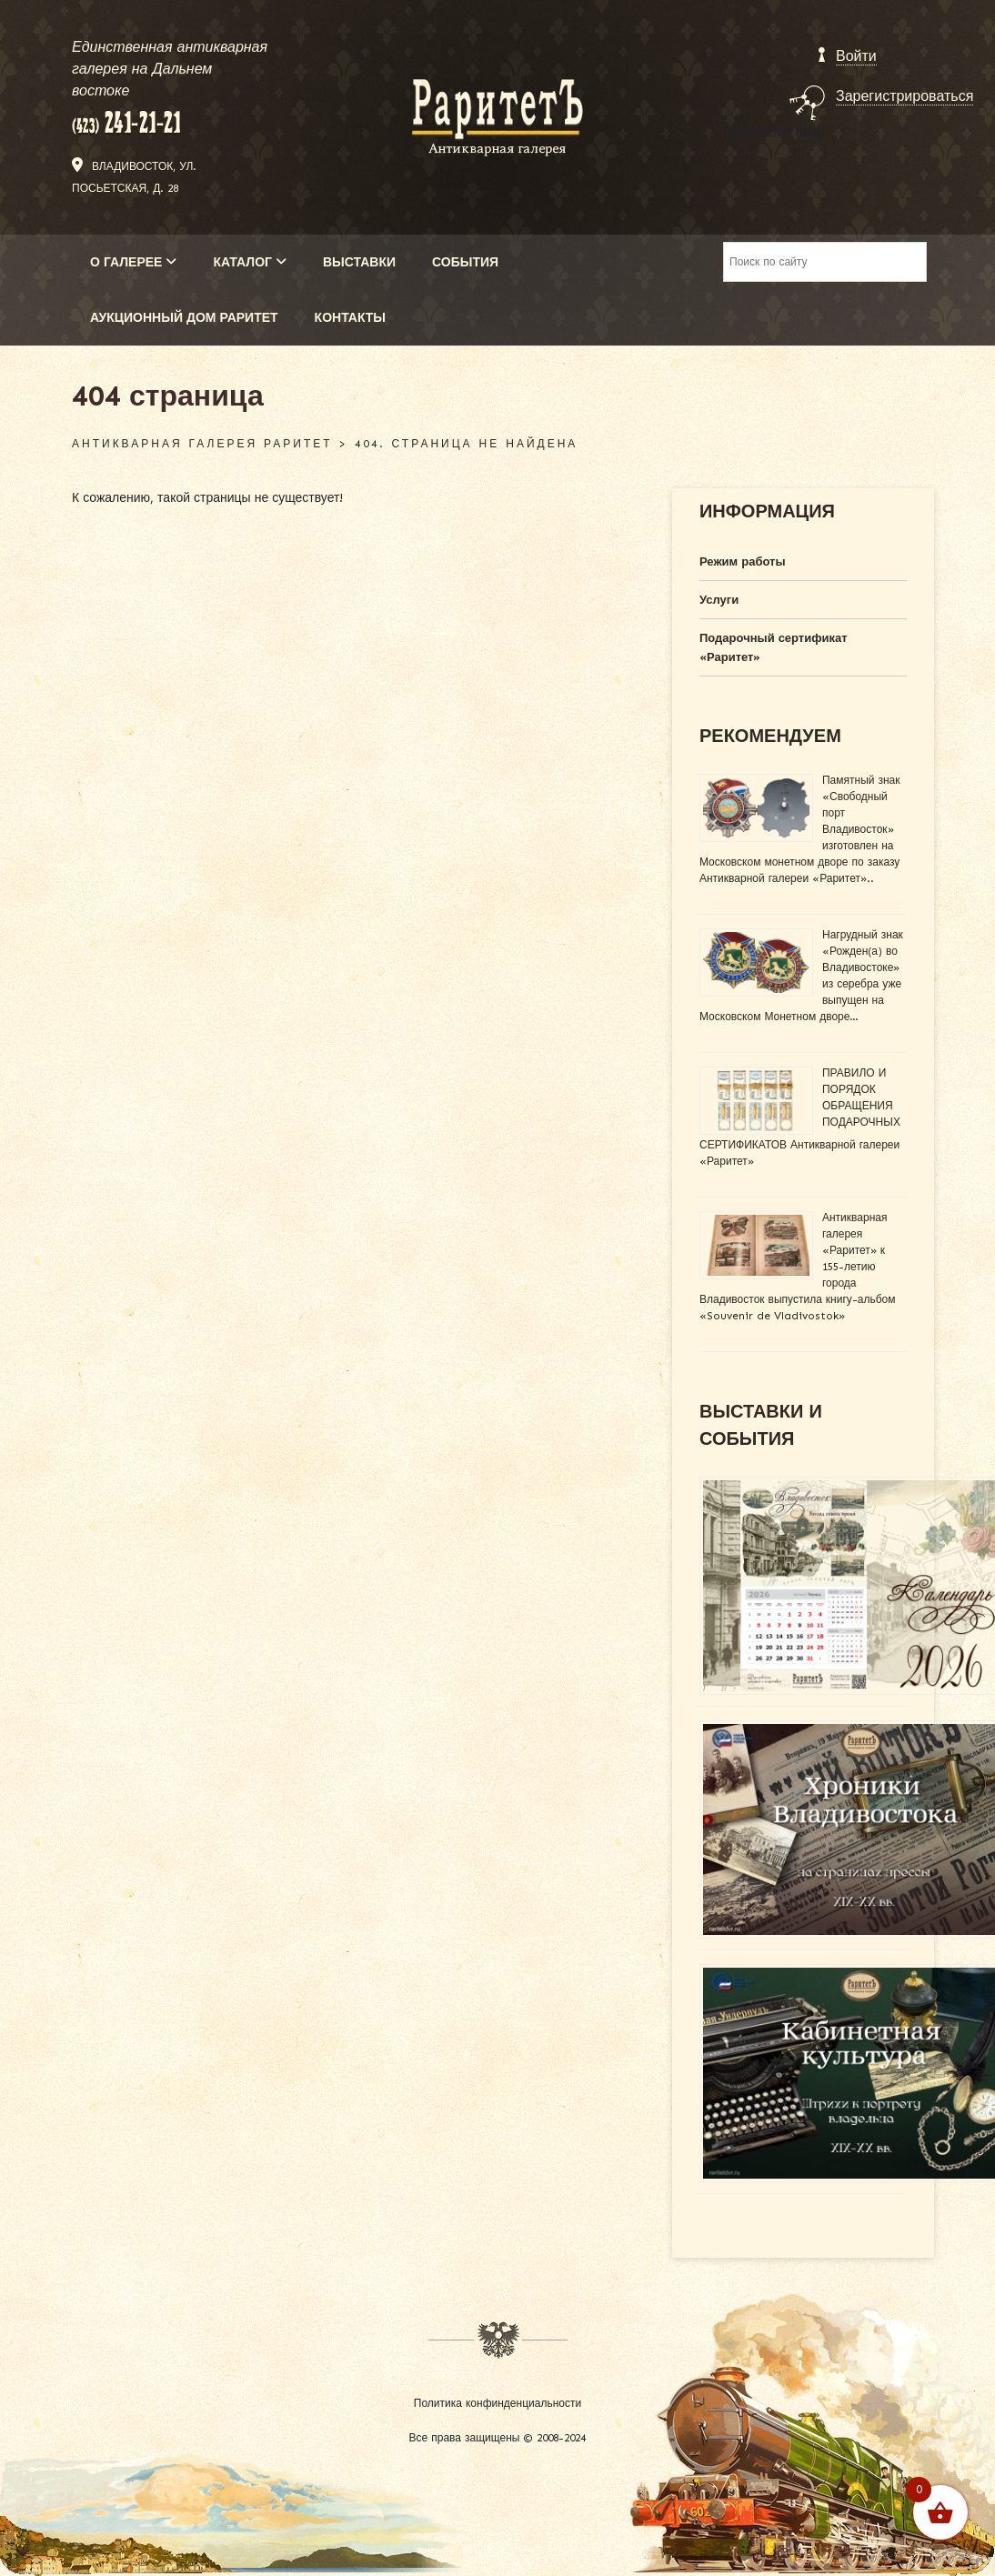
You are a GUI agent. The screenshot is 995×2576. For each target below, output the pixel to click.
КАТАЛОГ (249, 262)
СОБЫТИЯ (465, 262)
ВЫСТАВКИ (359, 262)
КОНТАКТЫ (350, 318)
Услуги (719, 599)
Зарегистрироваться (904, 96)
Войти (856, 56)
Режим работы (742, 561)
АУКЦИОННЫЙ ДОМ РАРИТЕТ (184, 318)
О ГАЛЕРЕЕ (133, 262)
